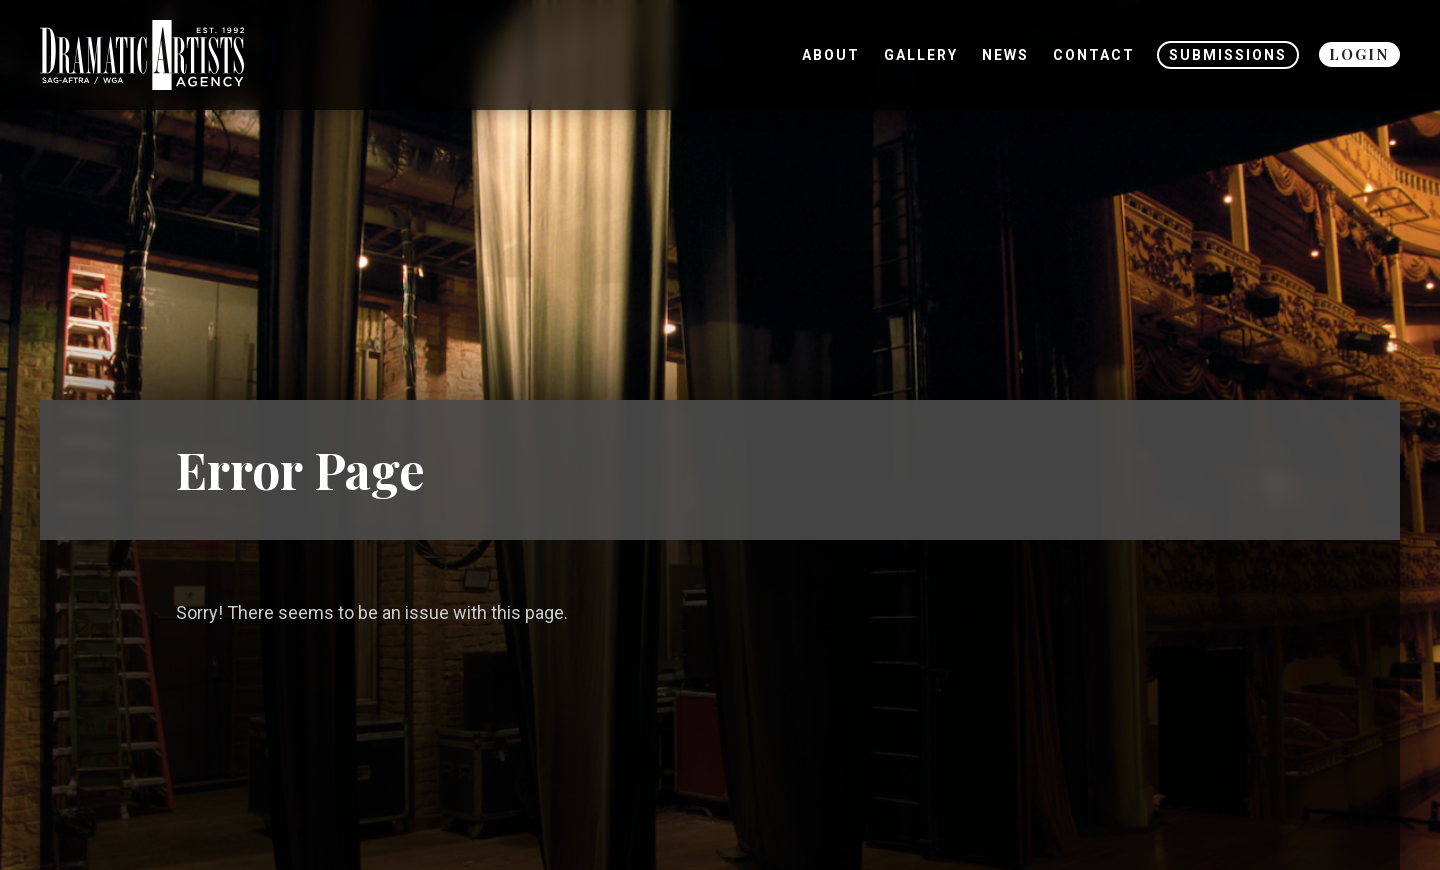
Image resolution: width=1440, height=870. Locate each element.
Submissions (1228, 55)
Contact (1094, 55)
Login (1359, 54)
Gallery (921, 55)
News (1005, 55)
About (831, 55)
